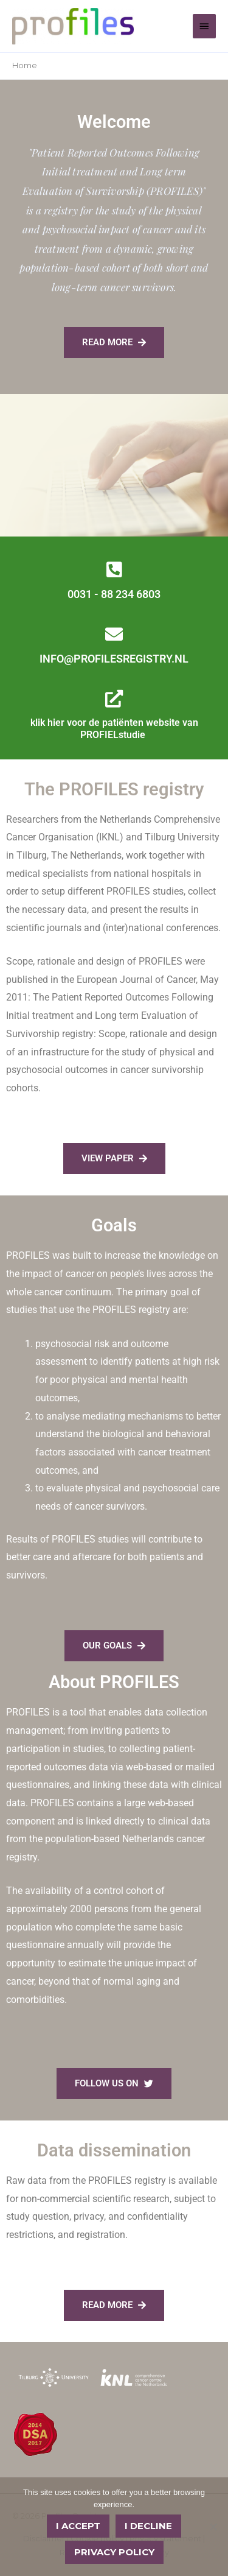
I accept (78, 2526)
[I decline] (213, 2527)
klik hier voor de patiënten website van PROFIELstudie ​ (114, 729)
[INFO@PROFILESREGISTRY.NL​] (114, 634)
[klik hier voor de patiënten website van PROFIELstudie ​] (114, 699)
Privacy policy (114, 2552)
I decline (148, 2526)
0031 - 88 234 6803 (114, 594)
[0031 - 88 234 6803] (114, 570)
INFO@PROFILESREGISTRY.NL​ (114, 658)
